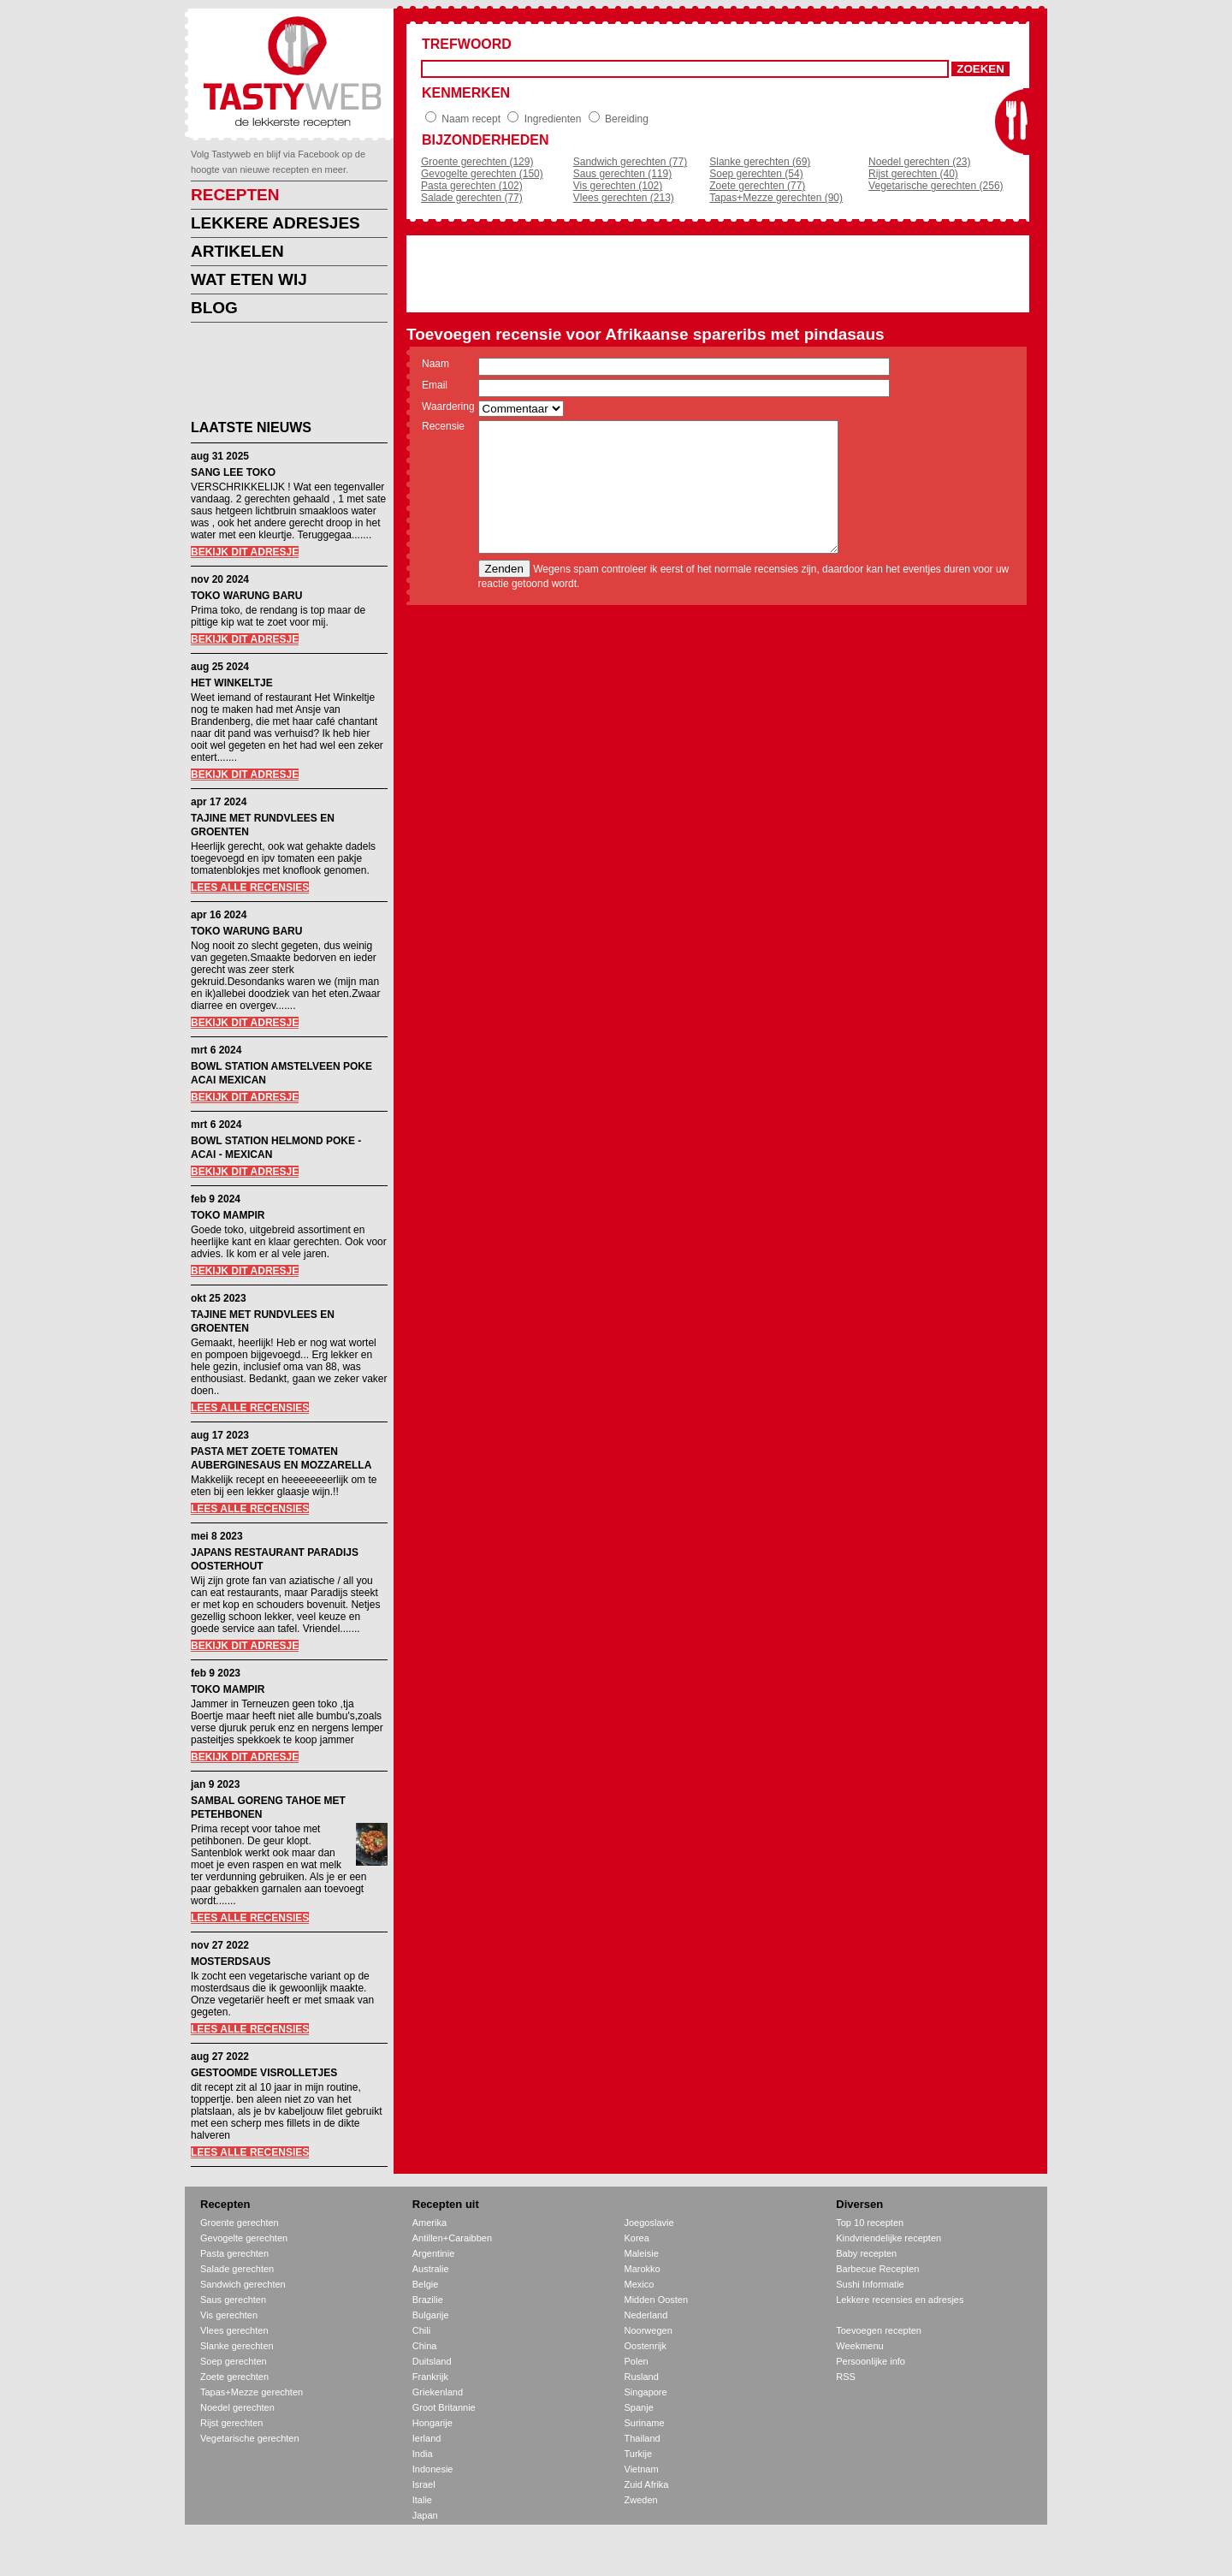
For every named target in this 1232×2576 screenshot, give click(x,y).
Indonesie (432, 2469)
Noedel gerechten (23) (919, 162)
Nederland (646, 2315)
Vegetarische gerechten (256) (935, 186)
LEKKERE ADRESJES (275, 223)
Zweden (641, 2500)
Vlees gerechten (234, 2330)
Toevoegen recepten (878, 2330)
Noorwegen (648, 2330)
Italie (422, 2500)
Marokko (642, 2269)
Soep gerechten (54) (756, 174)
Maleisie (642, 2253)
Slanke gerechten (237, 2346)
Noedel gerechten (237, 2407)
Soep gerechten (233, 2361)
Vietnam (642, 2469)
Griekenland (437, 2392)
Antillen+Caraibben (452, 2238)
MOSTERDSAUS (230, 1962)
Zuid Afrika (647, 2484)
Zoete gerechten (234, 2376)
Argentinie (433, 2253)
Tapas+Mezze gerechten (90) (776, 198)
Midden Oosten (657, 2299)
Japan (425, 2515)
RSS (846, 2376)
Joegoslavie (649, 2222)
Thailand (642, 2438)
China (424, 2346)
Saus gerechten (233, 2299)
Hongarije (432, 2423)
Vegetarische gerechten (249, 2438)
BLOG (214, 308)
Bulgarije (430, 2315)
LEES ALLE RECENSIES (250, 887)
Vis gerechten (229, 2315)
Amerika (429, 2222)
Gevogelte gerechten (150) (482, 174)
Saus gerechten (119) (622, 174)
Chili (421, 2330)
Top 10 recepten (869, 2222)
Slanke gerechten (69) (759, 162)
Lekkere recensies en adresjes (899, 2299)
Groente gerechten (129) (477, 162)
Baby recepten (866, 2253)
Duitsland (432, 2361)
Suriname (645, 2423)
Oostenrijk (646, 2346)
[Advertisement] (276, 374)
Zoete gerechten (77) (757, 186)
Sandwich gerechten (243, 2284)
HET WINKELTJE (232, 683)
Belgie (425, 2284)
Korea (637, 2238)
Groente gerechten (239, 2222)
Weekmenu (859, 2346)
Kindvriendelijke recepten (888, 2238)
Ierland (426, 2438)
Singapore (646, 2392)
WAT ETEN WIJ (249, 279)
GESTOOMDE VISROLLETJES (264, 2073)
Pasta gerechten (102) (472, 186)
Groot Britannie (444, 2407)
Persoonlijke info (870, 2361)
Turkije (639, 2453)
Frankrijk (430, 2376)
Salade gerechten (237, 2269)
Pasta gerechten (234, 2253)
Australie (430, 2269)
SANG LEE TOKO (233, 472)
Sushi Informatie (869, 2284)
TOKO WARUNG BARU (246, 596)
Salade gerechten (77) (472, 198)
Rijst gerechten (231, 2423)
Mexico (639, 2284)
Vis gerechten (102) (618, 186)
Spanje (639, 2407)
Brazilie (427, 2299)
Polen (637, 2361)
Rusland (642, 2376)
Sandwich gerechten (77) (630, 162)
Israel (423, 2484)
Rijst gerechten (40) (913, 174)
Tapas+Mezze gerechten (251, 2392)
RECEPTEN (235, 195)
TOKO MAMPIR (227, 1215)
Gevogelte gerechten (243, 2238)
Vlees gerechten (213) (623, 198)
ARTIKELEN (237, 251)
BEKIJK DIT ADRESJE (245, 552)
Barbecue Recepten (877, 2269)
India (422, 2453)
